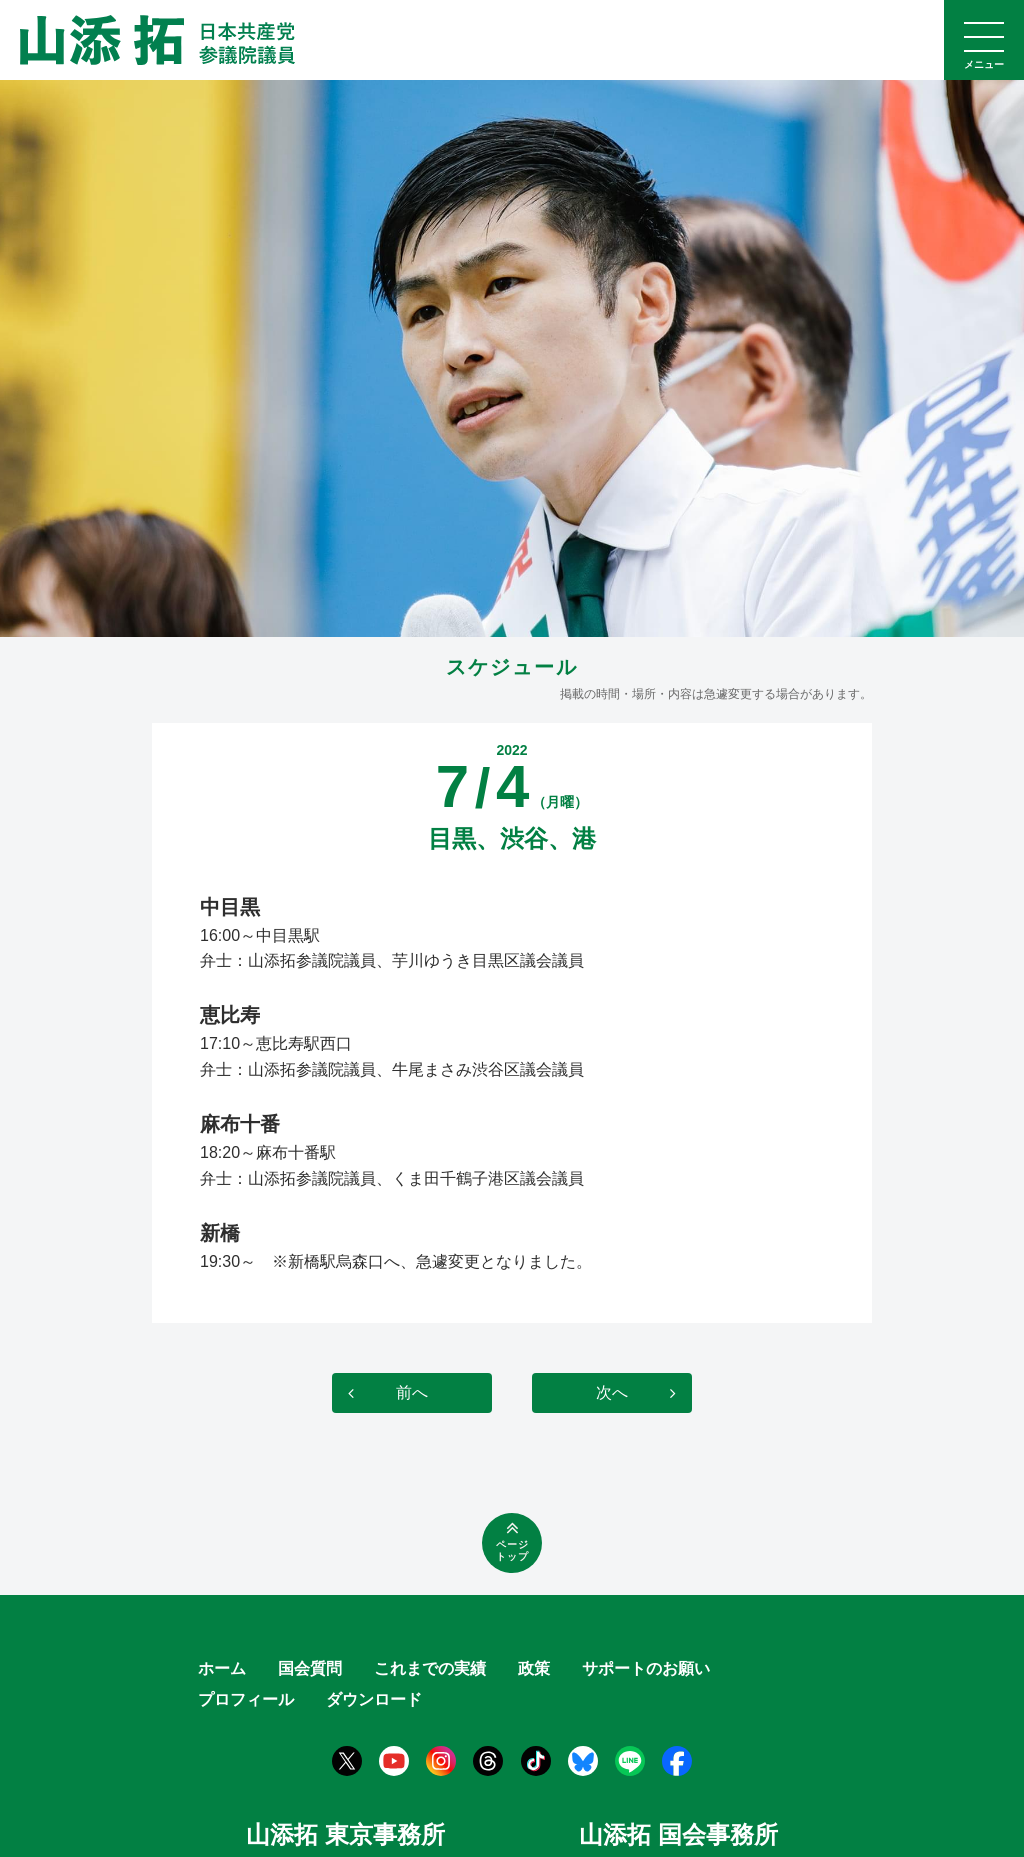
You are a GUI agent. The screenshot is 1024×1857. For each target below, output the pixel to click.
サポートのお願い (646, 1668)
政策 (534, 1668)
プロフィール (246, 1699)
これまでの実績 (430, 1668)
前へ (412, 1392)
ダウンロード (374, 1699)
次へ (612, 1392)
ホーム (222, 1668)
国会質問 (310, 1668)
